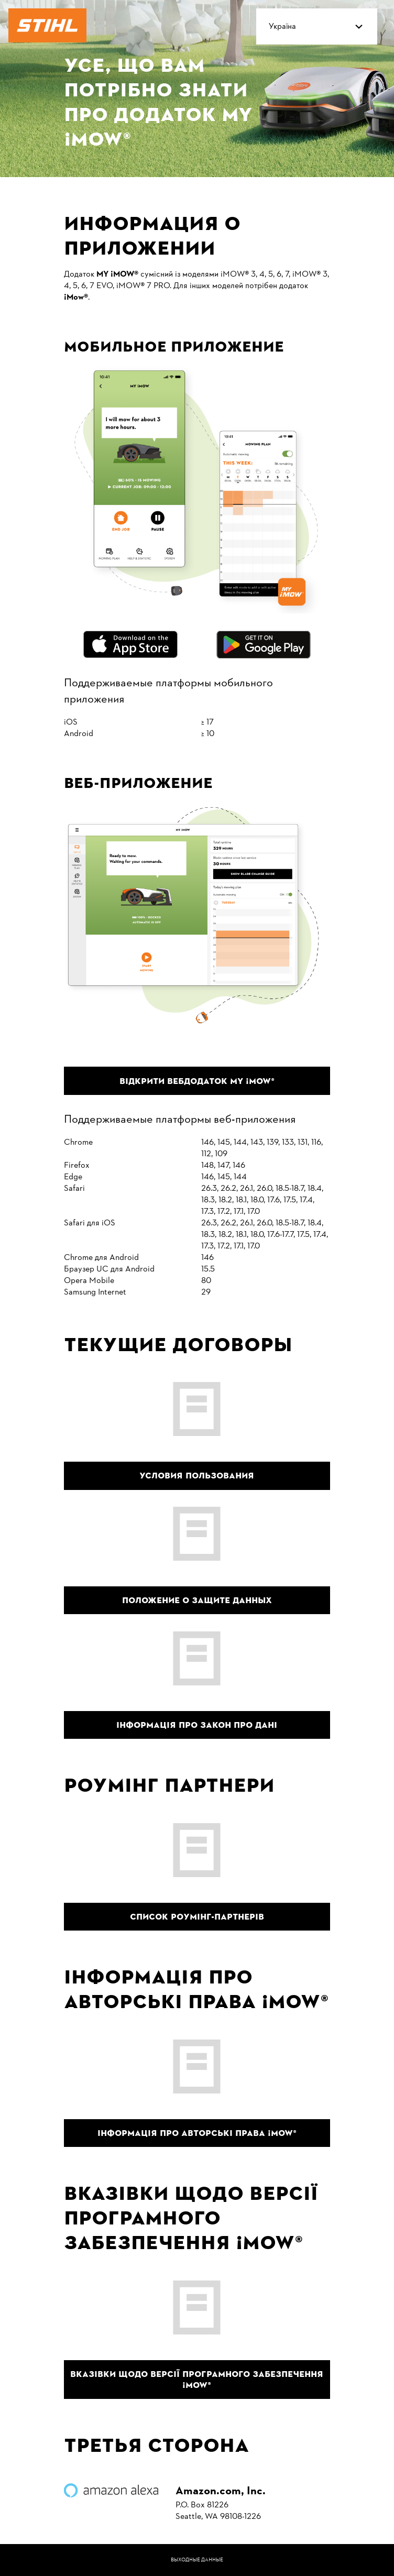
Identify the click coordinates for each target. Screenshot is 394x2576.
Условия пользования (196, 1475)
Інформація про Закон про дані (196, 1724)
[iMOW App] (76, 297)
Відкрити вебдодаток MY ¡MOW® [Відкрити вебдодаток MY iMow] (197, 1081)
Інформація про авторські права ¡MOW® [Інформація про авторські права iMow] (197, 2133)
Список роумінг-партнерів (197, 1916)
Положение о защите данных (197, 1600)
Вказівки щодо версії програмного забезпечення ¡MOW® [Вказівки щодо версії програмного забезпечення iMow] (196, 2380)
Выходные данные (197, 2560)
